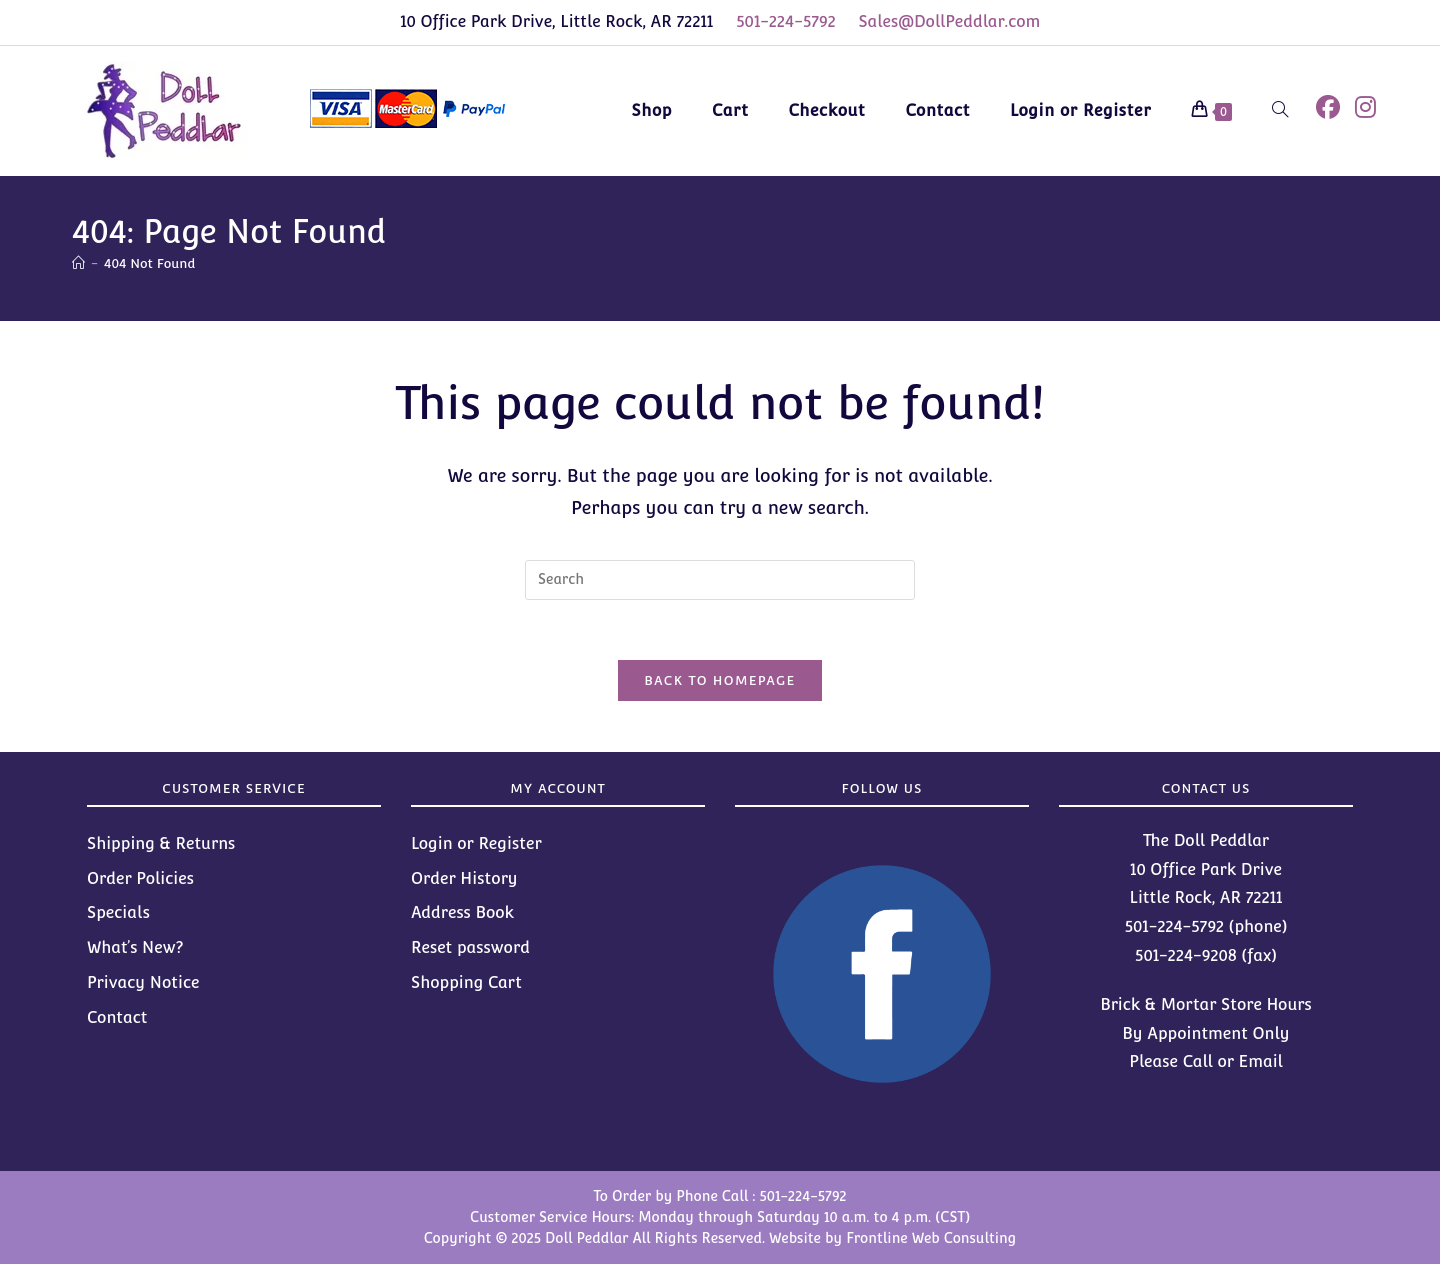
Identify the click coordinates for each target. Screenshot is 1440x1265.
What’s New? (135, 948)
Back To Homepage (719, 681)
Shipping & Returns (161, 844)
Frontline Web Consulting (931, 1239)
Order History (464, 879)
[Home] (78, 263)
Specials (118, 913)
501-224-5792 (786, 21)
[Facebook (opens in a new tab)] (1328, 107)
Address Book (462, 913)
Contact (117, 1018)
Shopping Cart (466, 983)
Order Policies (140, 879)
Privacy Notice (143, 983)
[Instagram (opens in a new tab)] (1365, 107)
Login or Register (476, 844)
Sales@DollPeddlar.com (950, 21)
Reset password (470, 948)
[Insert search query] (720, 580)
